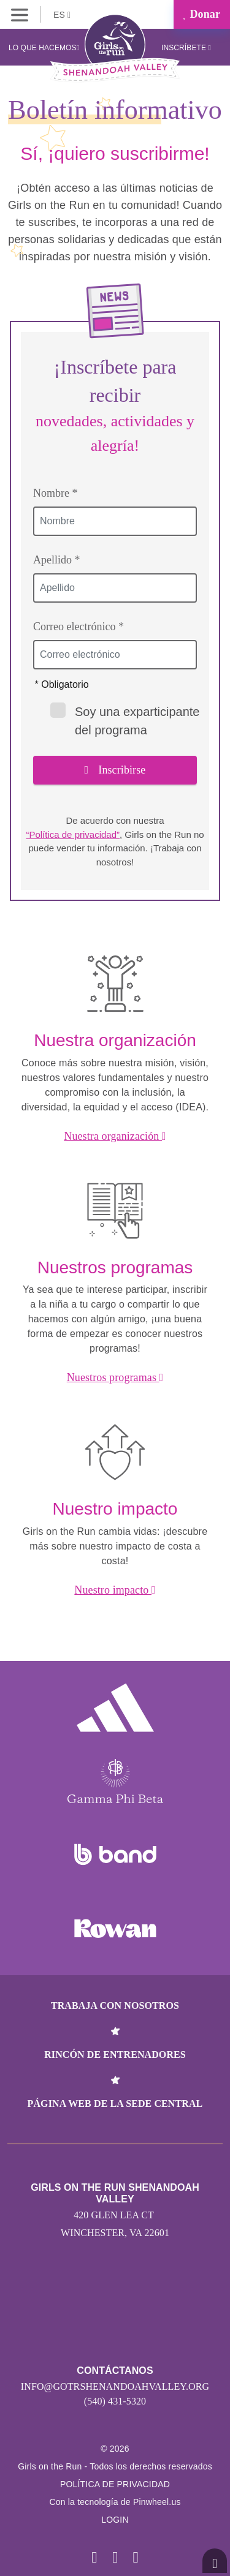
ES (62, 15)
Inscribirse (115, 770)
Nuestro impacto (114, 1590)
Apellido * (56, 560)
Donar (201, 14)
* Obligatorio (62, 684)
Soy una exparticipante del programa (124, 719)
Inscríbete (186, 47)
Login (115, 2520)
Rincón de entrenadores (115, 2054)
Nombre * (55, 493)
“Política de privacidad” (73, 834)
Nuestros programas (115, 1377)
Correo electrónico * (78, 626)
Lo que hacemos (44, 47)
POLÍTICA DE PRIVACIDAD (115, 2484)
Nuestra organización (115, 1136)
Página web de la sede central (115, 2103)
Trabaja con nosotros (115, 2005)
